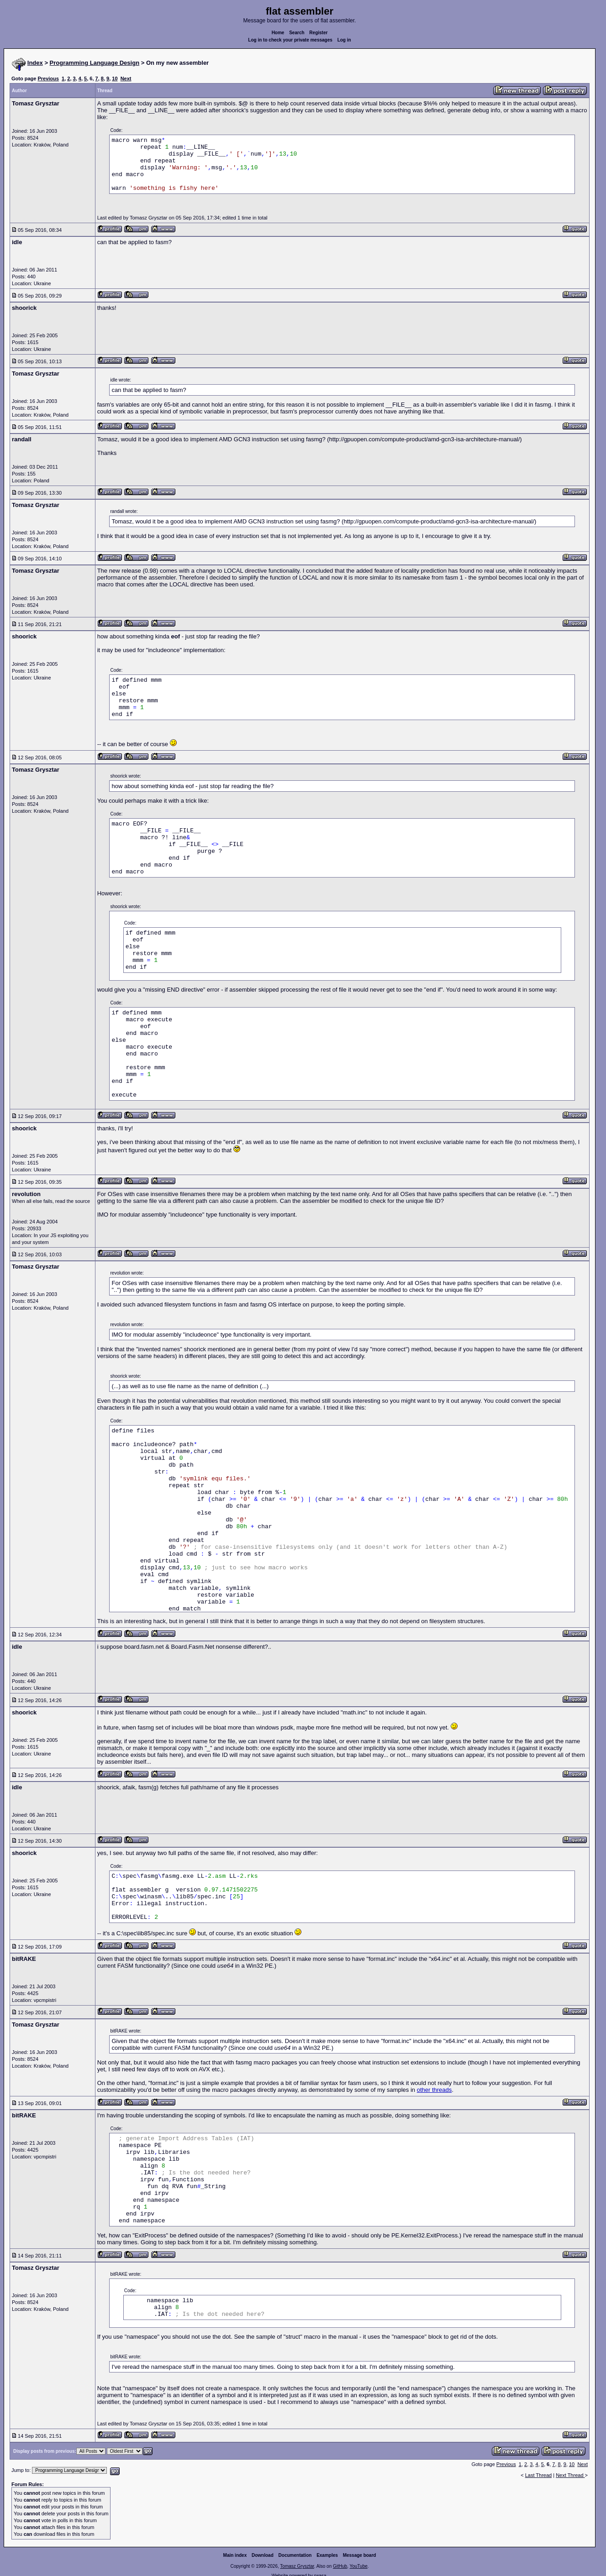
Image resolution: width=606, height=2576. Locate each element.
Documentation (295, 2555)
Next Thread (570, 2475)
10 (114, 78)
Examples (327, 2555)
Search (296, 32)
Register (318, 32)
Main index (235, 2555)
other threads (434, 2089)
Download (263, 2555)
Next (126, 78)
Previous (47, 78)
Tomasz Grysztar (297, 2566)
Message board (359, 2555)
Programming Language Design (94, 62)
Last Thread (538, 2475)
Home (278, 32)
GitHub (340, 2566)
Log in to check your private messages (290, 39)
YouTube (358, 2566)
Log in (344, 39)
